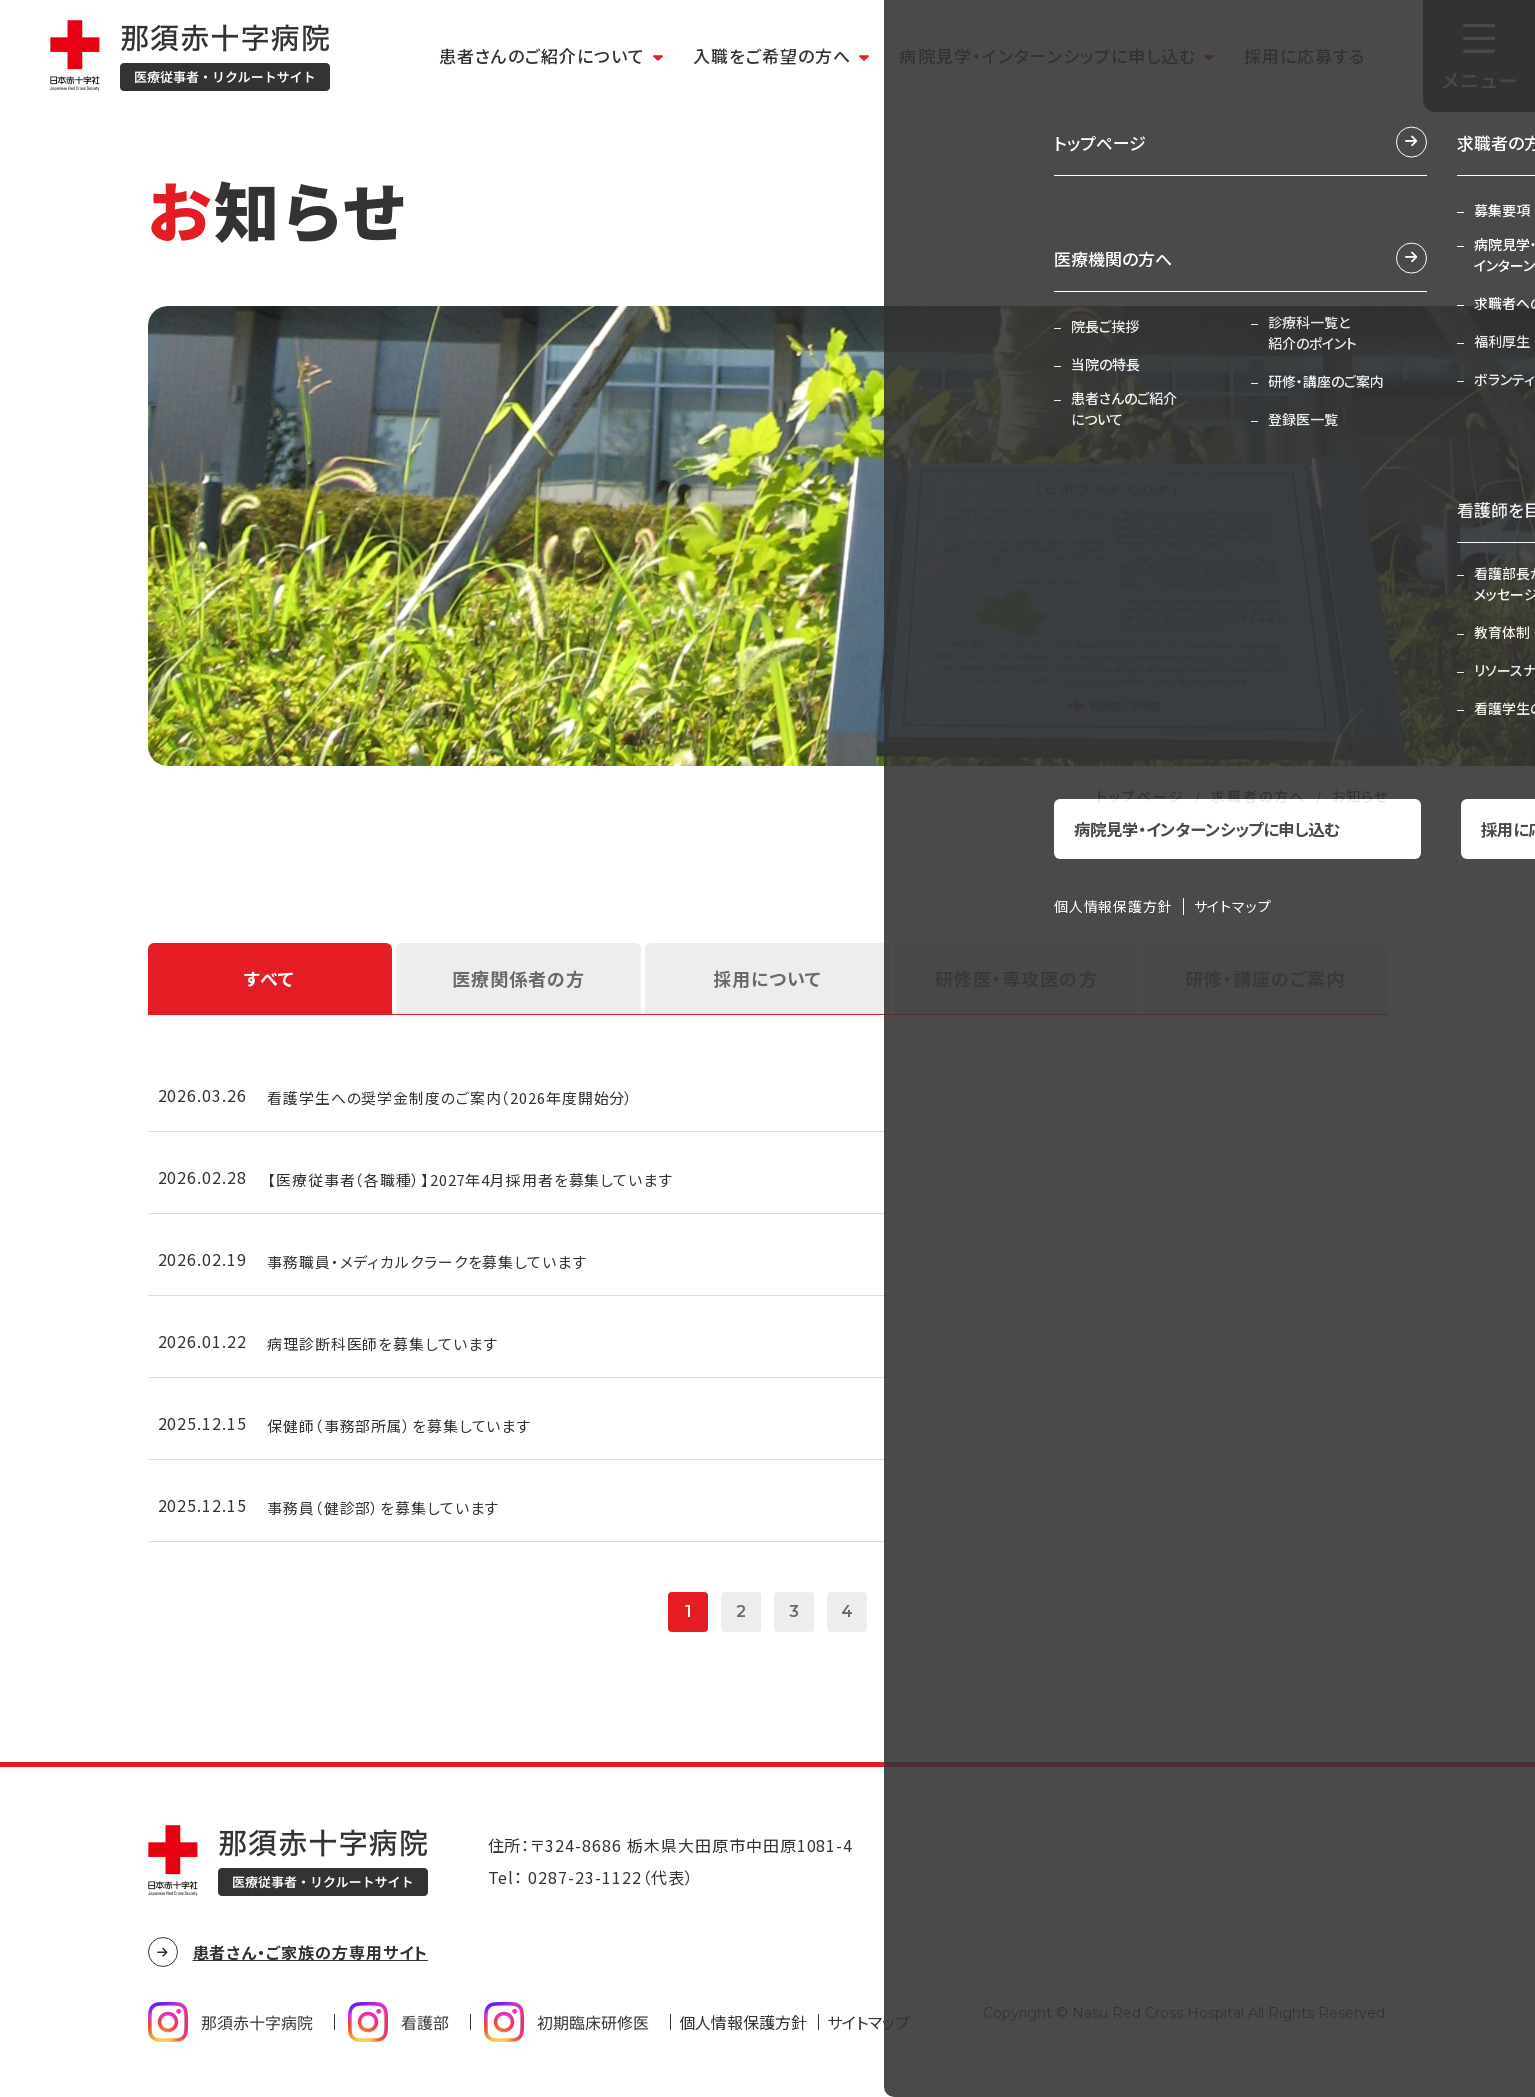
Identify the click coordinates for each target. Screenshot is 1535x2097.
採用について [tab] (767, 978)
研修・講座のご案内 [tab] (1265, 978)
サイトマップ (868, 2034)
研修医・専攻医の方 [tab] (1016, 978)
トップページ (1140, 796)
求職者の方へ (1258, 796)
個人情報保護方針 (743, 2034)
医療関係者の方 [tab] (519, 978)
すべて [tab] (269, 978)
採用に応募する (1304, 55)
